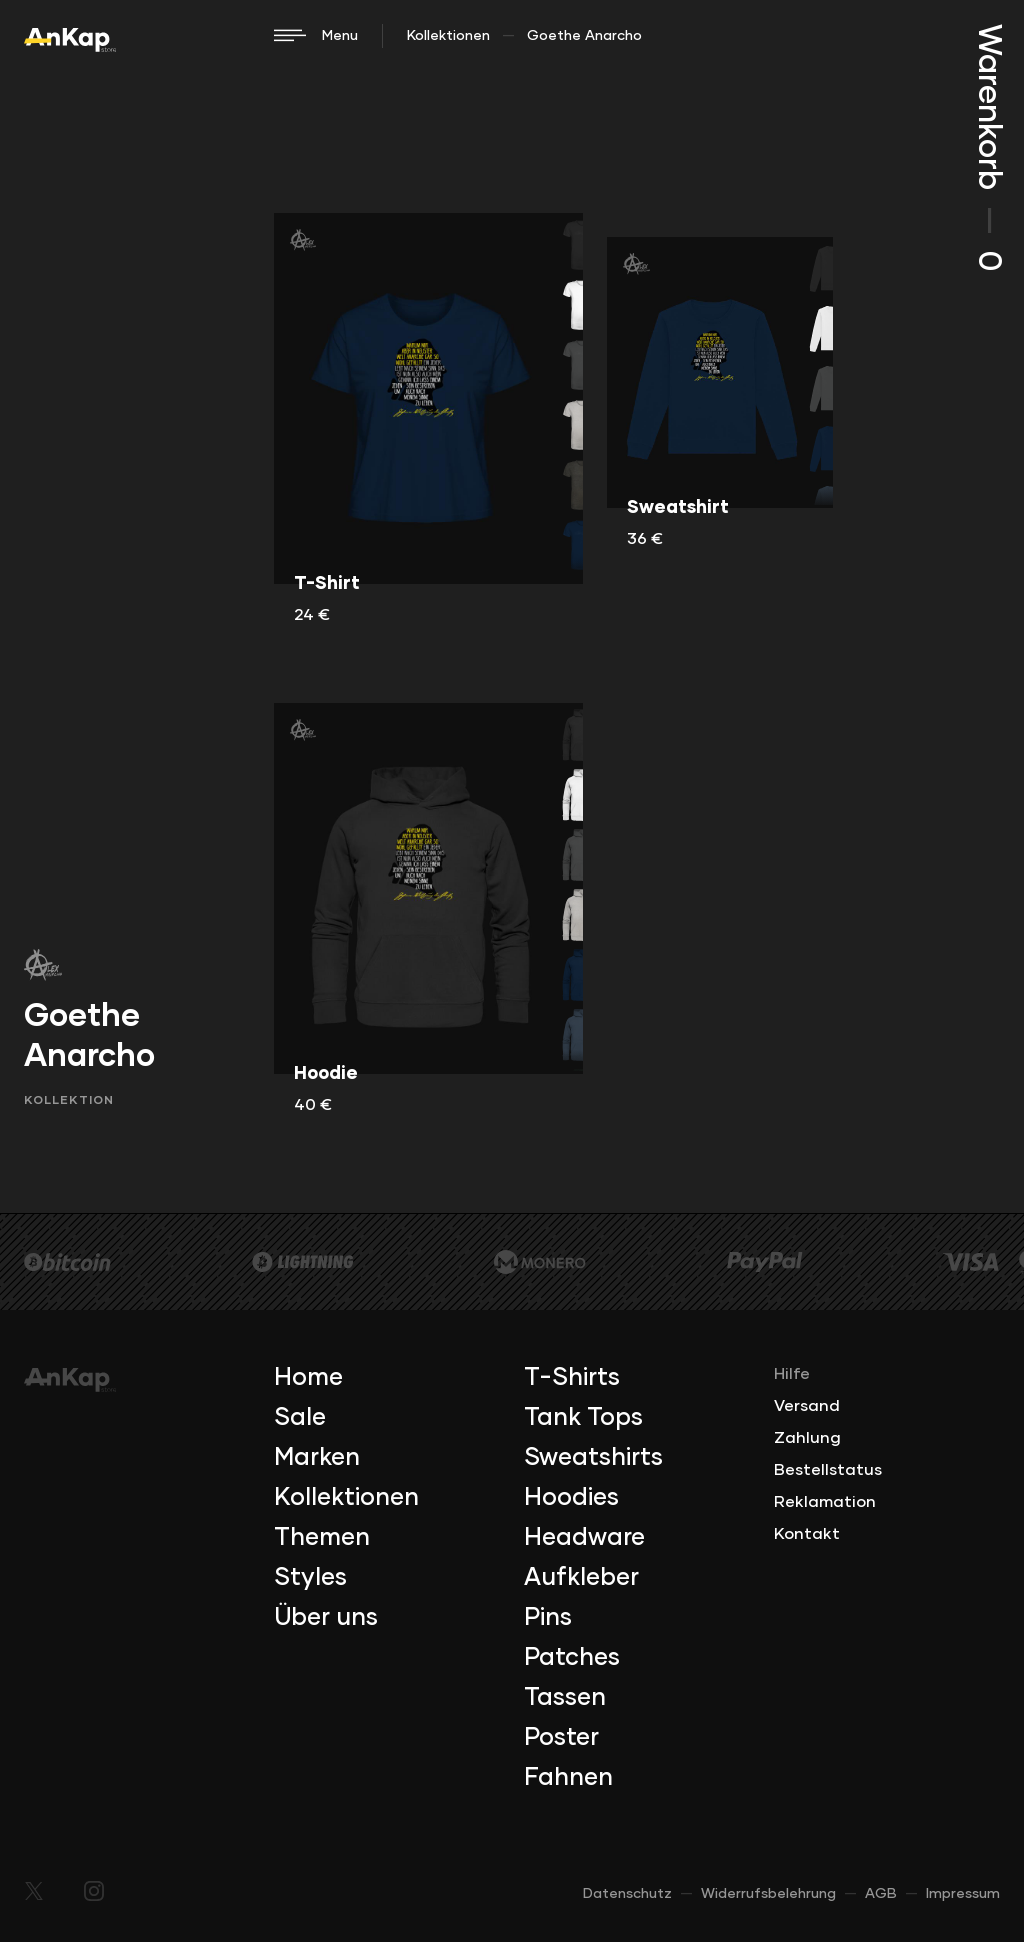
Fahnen (568, 1778)
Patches (572, 1658)
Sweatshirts (593, 1458)
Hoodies (571, 1498)
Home (308, 1378)
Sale (300, 1418)
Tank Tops (583, 1418)
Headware (584, 1538)
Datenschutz (627, 1894)
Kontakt (807, 1534)
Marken (317, 1458)
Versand (807, 1406)
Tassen (565, 1698)
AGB (881, 1894)
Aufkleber (581, 1578)
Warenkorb (988, 147)
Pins (548, 1618)
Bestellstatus (828, 1470)
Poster (561, 1738)
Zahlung (807, 1438)
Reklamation (825, 1502)
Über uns (326, 1618)
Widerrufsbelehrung (768, 1894)
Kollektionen (448, 36)
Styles (310, 1578)
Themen (322, 1538)
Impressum (963, 1894)
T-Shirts (572, 1378)
